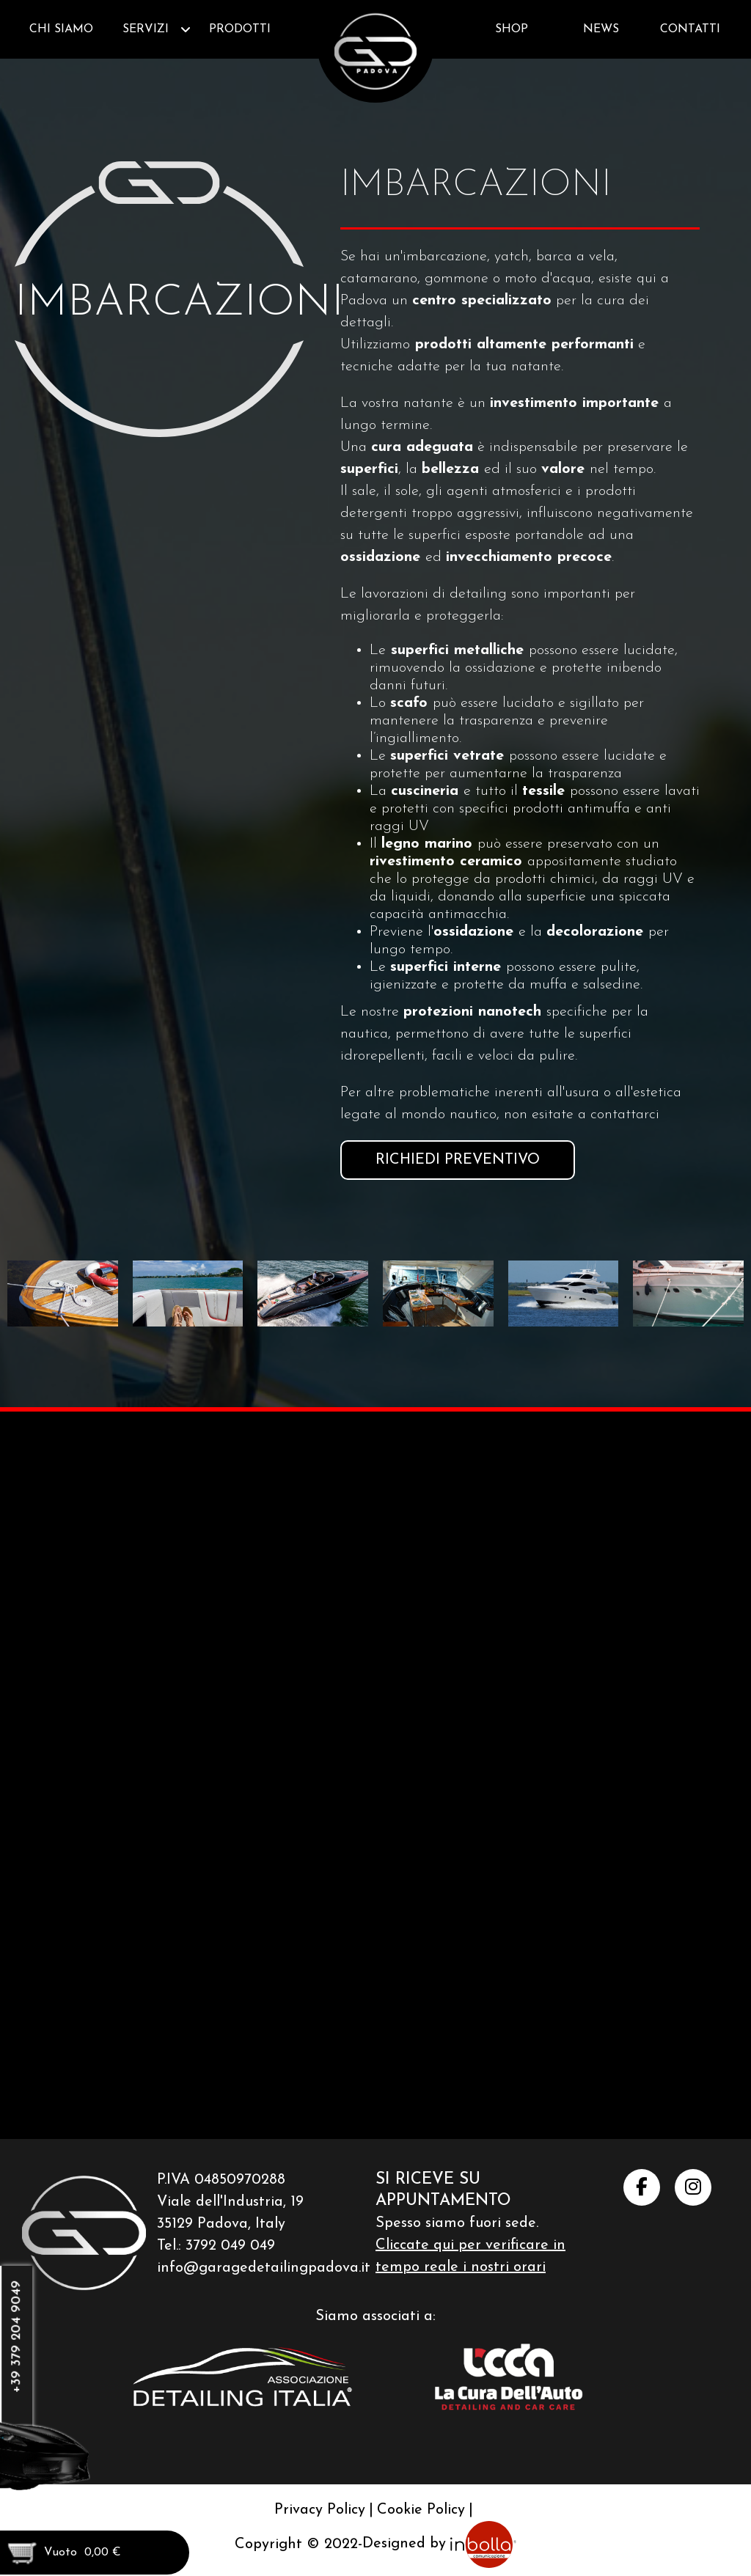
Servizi (145, 29)
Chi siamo (61, 29)
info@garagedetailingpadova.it (263, 2246)
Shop (511, 29)
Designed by (439, 2523)
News (601, 29)
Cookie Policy (421, 2488)
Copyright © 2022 (296, 2523)
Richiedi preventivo (458, 1160)
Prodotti (240, 29)
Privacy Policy (319, 2488)
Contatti (690, 29)
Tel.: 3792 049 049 (216, 2224)
